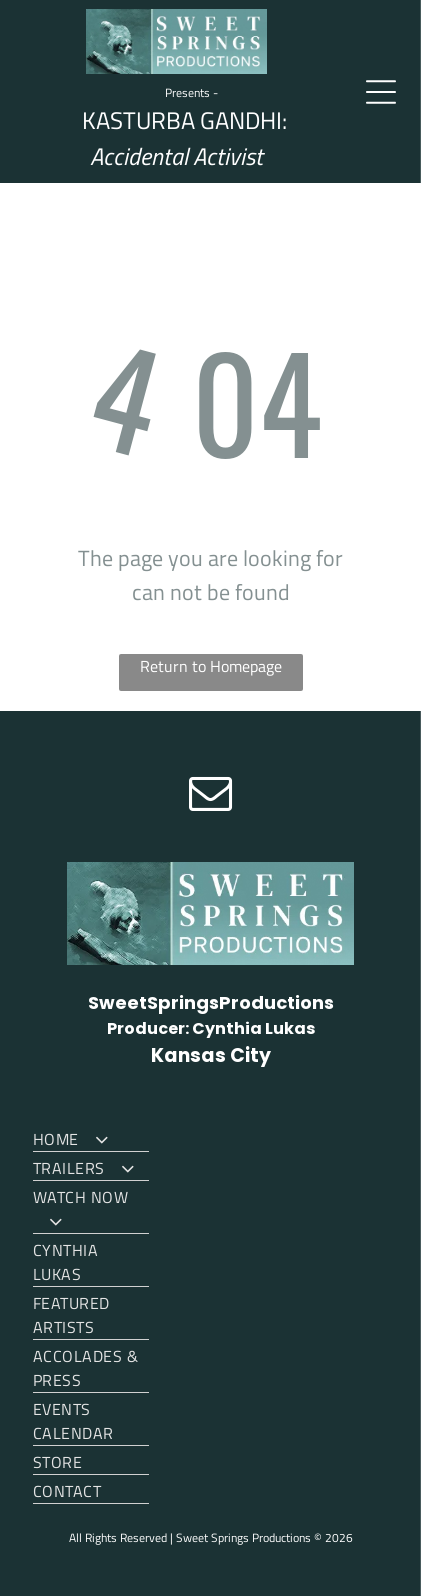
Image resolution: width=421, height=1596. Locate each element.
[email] (211, 795)
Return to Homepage (211, 666)
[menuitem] (91, 1137)
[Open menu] (381, 92)
